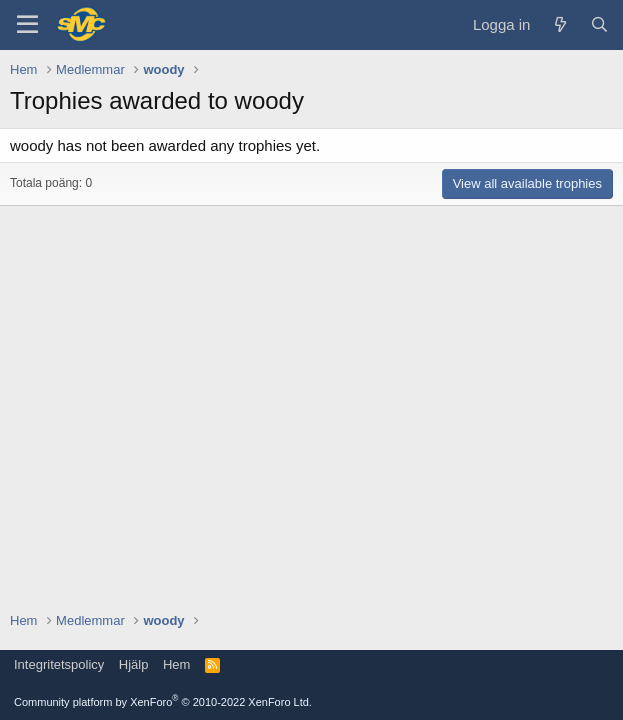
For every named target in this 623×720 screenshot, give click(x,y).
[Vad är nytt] (559, 24)
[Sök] (599, 24)
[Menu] (27, 25)
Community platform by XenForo (163, 702)
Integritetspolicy (59, 664)
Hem (176, 664)
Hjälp (134, 664)
